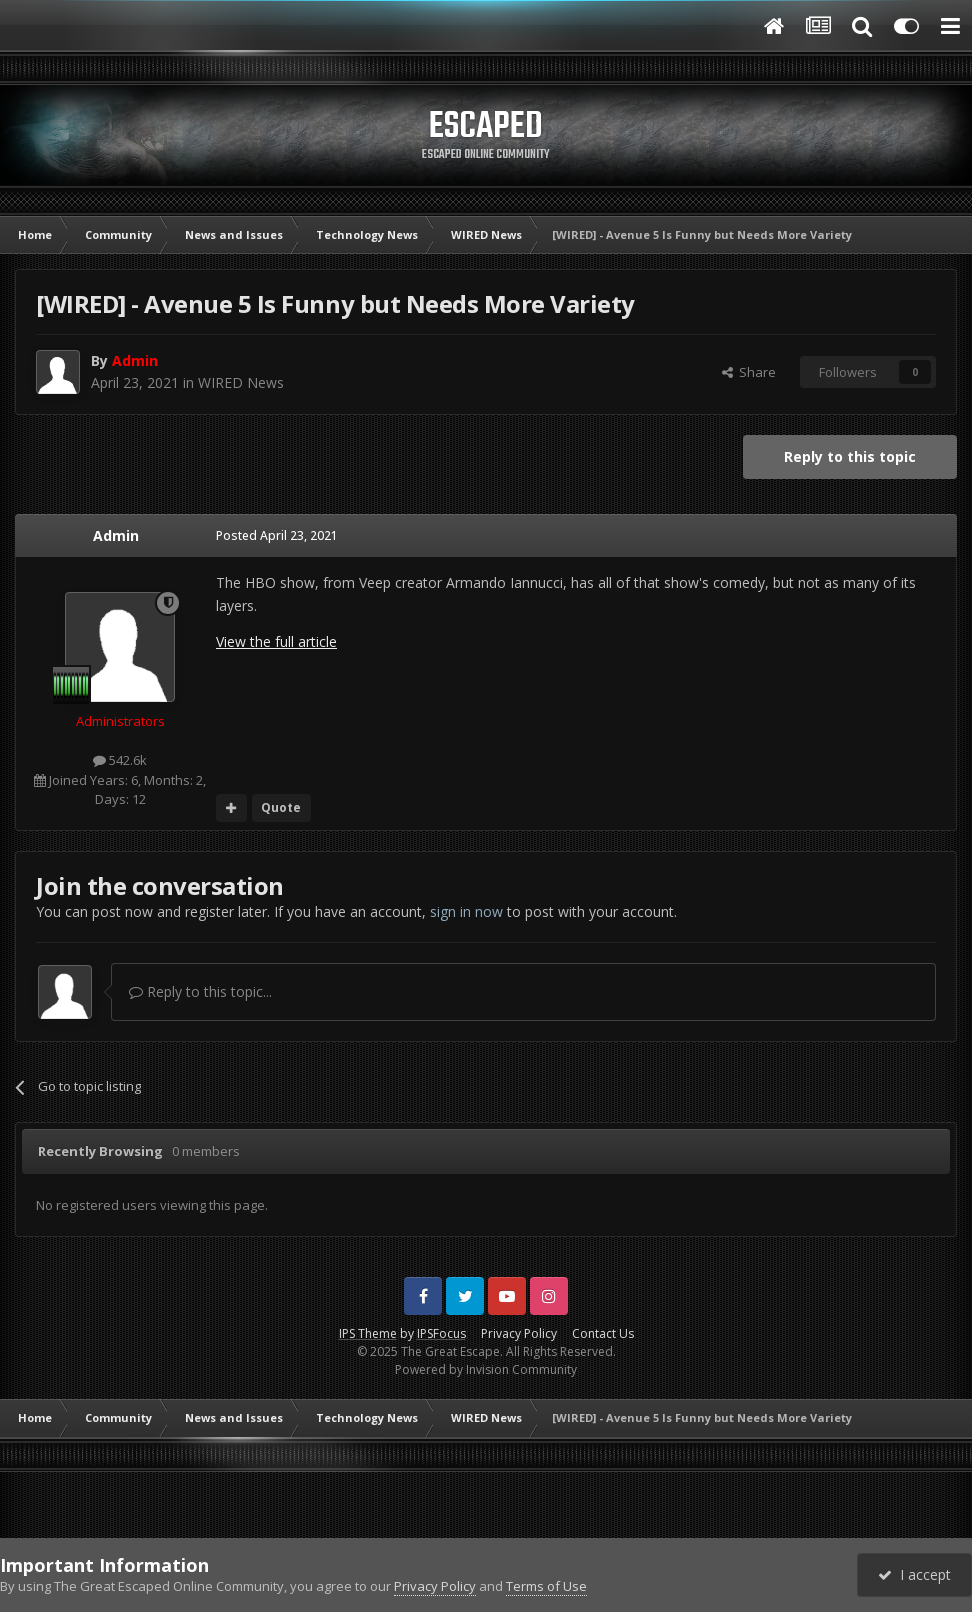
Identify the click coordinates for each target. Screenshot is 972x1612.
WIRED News (241, 382)
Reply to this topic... (200, 991)
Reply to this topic (850, 456)
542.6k (120, 760)
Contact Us (603, 1333)
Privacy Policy (519, 1333)
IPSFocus (441, 1333)
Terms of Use (546, 1586)
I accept (914, 1574)
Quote (281, 807)
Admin (116, 535)
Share (749, 372)
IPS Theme (368, 1333)
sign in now (466, 911)
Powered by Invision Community (486, 1369)
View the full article (276, 641)
